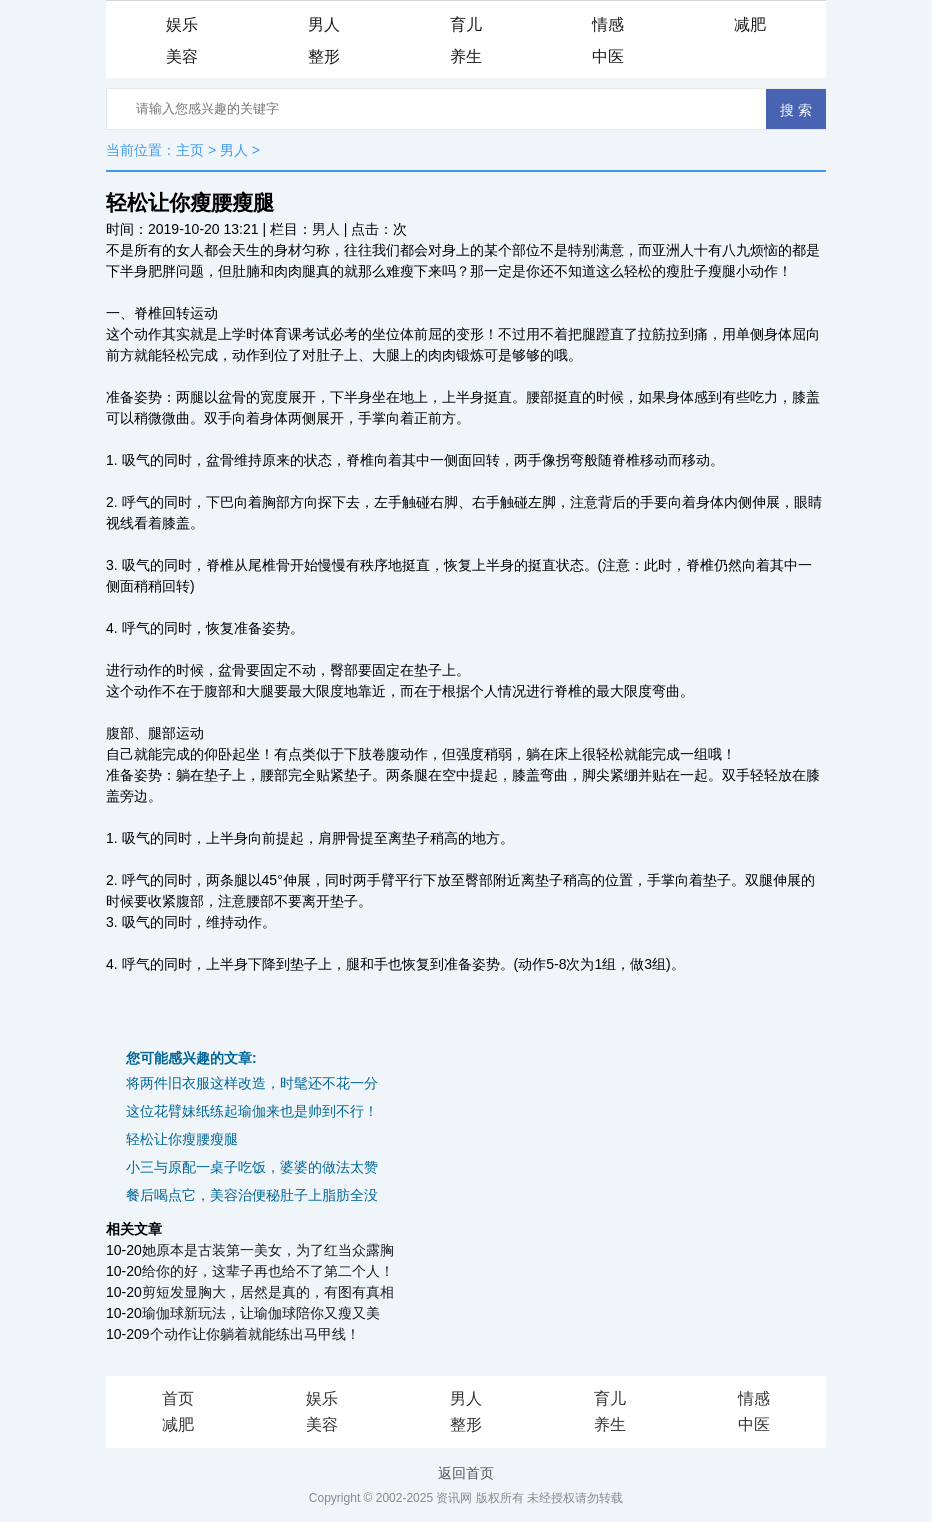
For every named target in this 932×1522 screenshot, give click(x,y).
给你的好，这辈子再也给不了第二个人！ (268, 1271)
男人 (324, 24)
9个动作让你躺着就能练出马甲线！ (251, 1334)
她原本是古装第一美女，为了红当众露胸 (268, 1250)
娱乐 (182, 24)
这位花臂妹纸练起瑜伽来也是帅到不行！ (252, 1111)
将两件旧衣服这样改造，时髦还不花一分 (252, 1083)
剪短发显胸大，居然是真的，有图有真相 (268, 1292)
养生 (466, 56)
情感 (608, 24)
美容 (182, 56)
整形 (324, 56)
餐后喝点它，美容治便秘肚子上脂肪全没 (252, 1195)
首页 (178, 1398)
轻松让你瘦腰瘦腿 (182, 1139)
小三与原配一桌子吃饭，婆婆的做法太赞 (252, 1167)
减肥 (750, 24)
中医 (608, 56)
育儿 (466, 24)
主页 (190, 150)
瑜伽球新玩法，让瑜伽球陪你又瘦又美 (261, 1313)
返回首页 (466, 1473)
